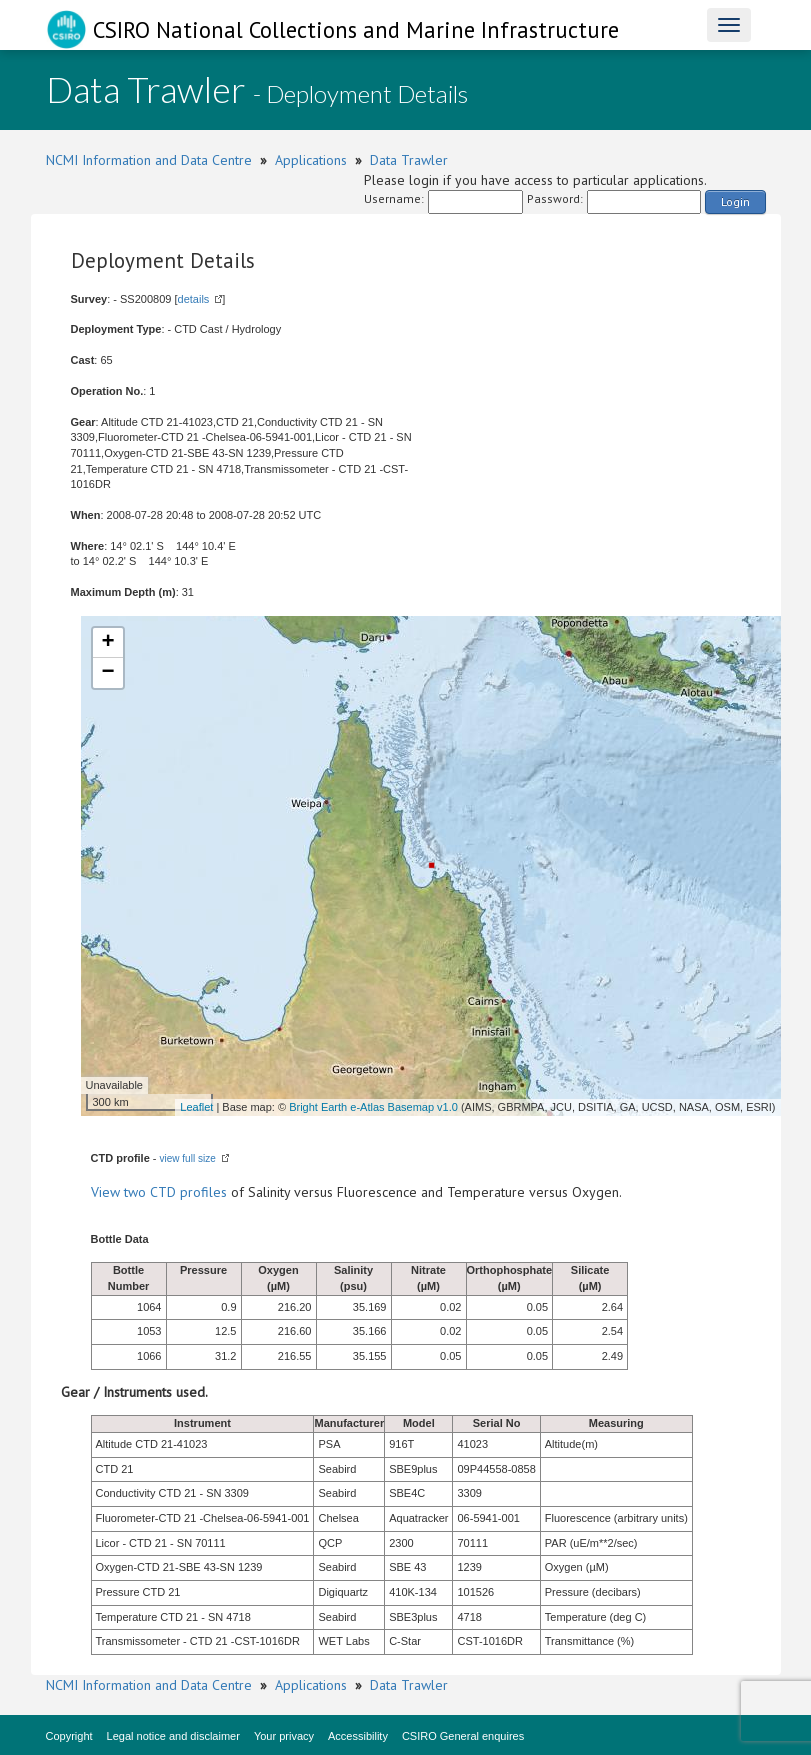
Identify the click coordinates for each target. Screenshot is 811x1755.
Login (735, 201)
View (107, 1192)
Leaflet (196, 1107)
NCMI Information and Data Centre (149, 160)
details (194, 299)
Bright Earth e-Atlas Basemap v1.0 (373, 1107)
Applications (311, 160)
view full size (188, 1158)
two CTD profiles (175, 1192)
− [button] (107, 673)
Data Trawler (409, 160)
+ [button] (107, 643)
